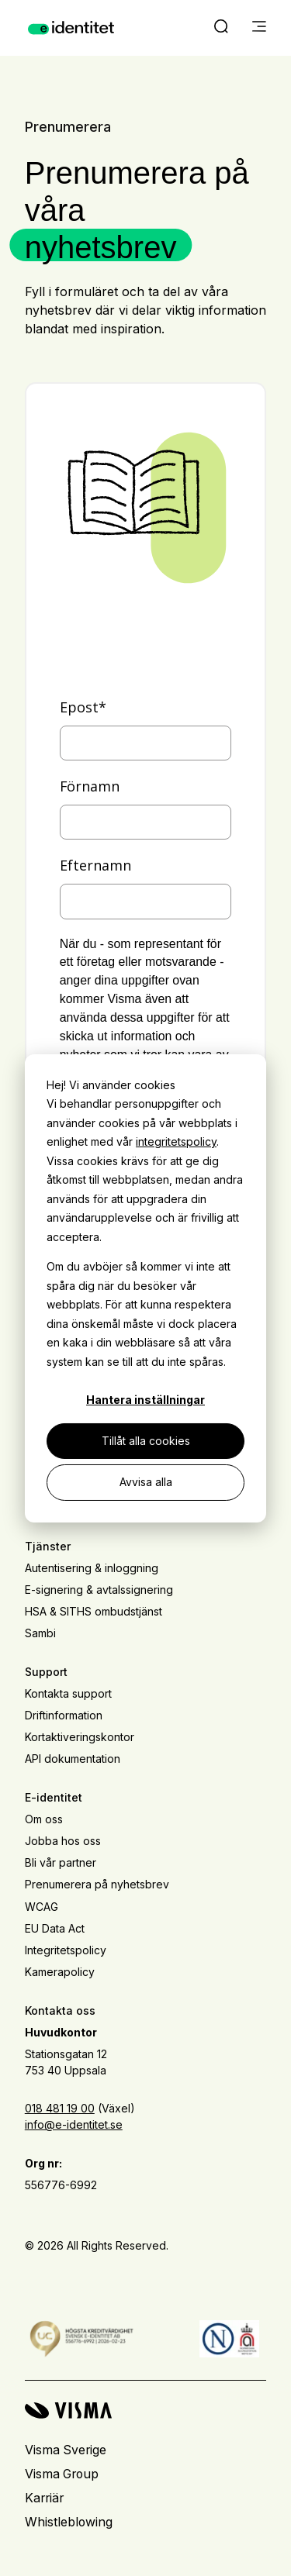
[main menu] (259, 28)
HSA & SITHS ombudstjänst (93, 1611)
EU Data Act (55, 1928)
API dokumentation (72, 1758)
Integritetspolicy (65, 1950)
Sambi (40, 1633)
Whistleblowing (69, 2522)
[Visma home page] (145, 2410)
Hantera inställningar (145, 1399)
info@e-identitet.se (74, 2124)
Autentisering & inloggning (91, 1567)
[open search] (221, 28)
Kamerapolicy (60, 1971)
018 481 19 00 (60, 2108)
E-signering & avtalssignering (99, 1589)
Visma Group (62, 2474)
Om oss (44, 1819)
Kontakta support (68, 1693)
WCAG (41, 1906)
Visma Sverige (65, 2450)
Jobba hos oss (63, 1840)
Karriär (44, 2498)
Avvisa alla (146, 1481)
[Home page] (71, 28)
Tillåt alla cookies (146, 1440)
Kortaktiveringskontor (79, 1736)
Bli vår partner (60, 1862)
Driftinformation (63, 1715)
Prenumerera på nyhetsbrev (97, 1884)
